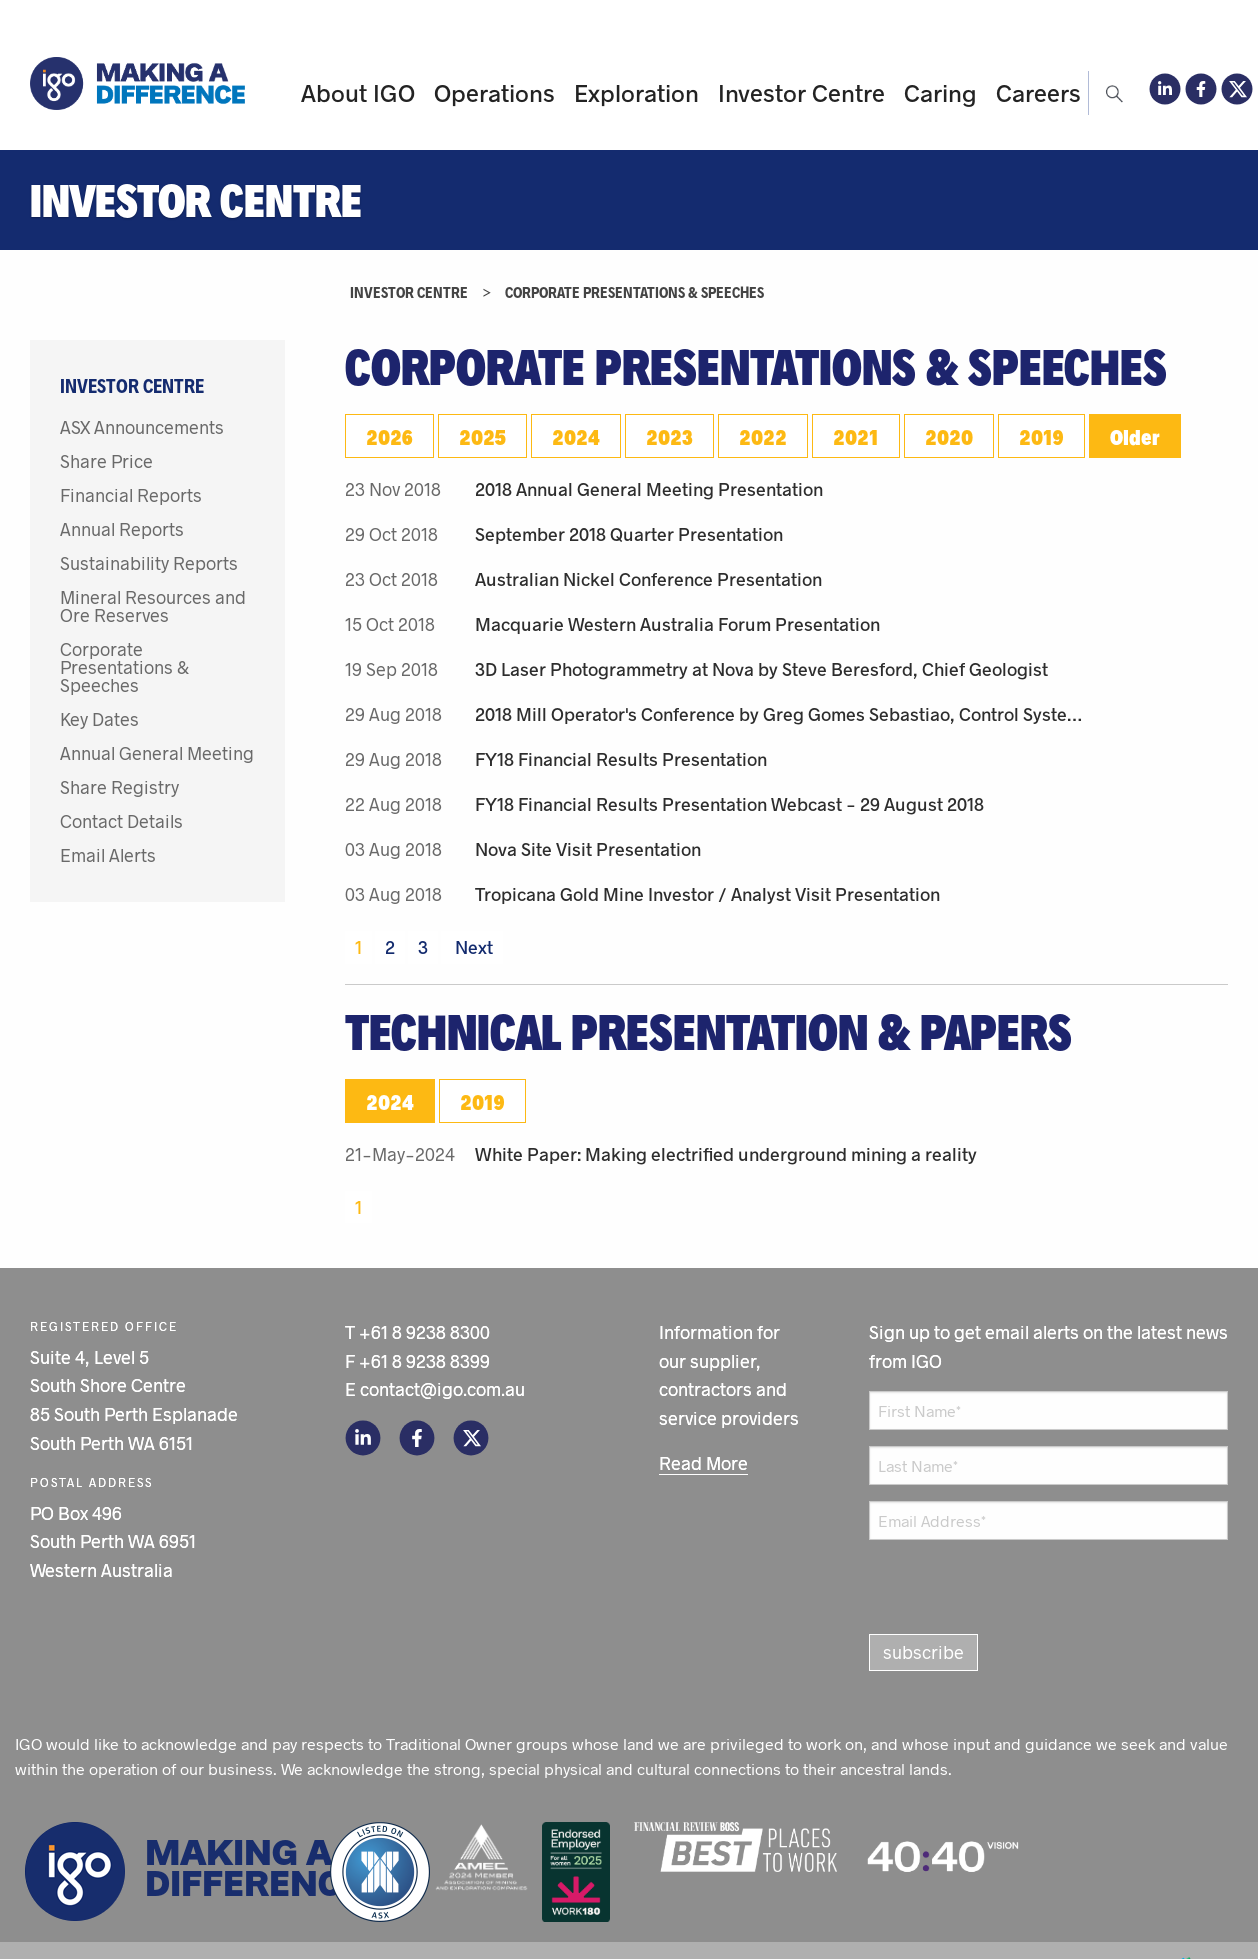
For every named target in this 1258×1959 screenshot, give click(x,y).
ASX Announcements (142, 427)
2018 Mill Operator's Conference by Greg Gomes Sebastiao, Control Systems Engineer (784, 714)
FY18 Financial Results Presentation (621, 759)
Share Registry (119, 787)
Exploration (636, 92)
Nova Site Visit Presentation (588, 849)
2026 (389, 436)
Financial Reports (131, 495)
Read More (703, 1463)
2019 (1041, 436)
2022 (763, 436)
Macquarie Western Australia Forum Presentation (677, 624)
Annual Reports (122, 529)
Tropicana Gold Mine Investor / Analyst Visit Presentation (707, 894)
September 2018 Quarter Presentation (629, 534)
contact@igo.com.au (442, 1389)
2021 (856, 436)
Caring (940, 92)
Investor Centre (801, 92)
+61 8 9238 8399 (424, 1361)
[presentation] (971, 1582)
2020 (949, 436)
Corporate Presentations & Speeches (124, 667)
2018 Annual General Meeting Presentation (649, 489)
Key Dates (99, 719)
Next (472, 947)
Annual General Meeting (157, 753)
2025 (482, 436)
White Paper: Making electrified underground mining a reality (726, 1154)
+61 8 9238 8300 (424, 1332)
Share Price (106, 461)
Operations (494, 92)
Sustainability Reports (149, 563)
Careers (1038, 92)
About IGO (358, 92)
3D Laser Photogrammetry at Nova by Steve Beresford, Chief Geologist (761, 669)
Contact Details (121, 821)
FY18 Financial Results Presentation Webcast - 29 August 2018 (729, 804)
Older (1135, 436)
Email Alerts (108, 855)
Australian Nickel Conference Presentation (648, 579)
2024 (576, 436)
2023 (669, 436)
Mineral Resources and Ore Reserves (153, 606)
